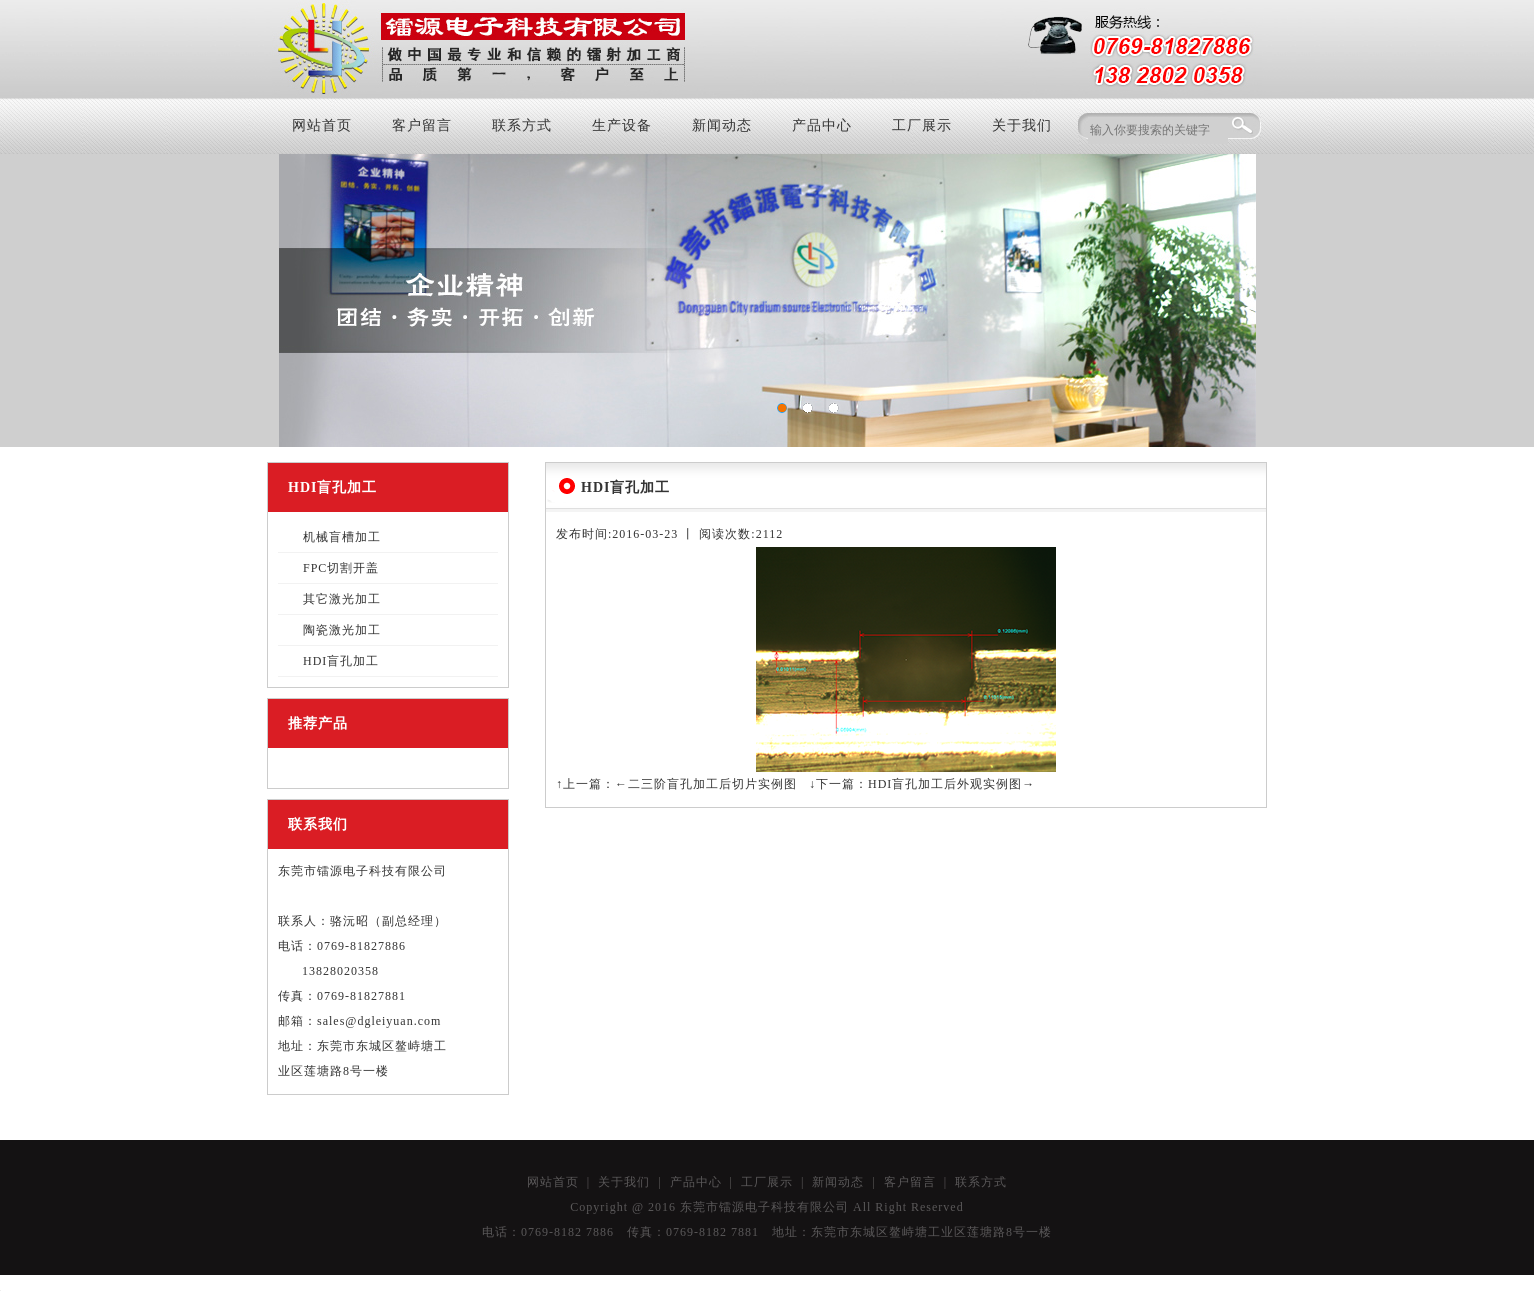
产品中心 (822, 125)
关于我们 (1022, 125)
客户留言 (422, 125)
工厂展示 (922, 125)
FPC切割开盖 (341, 568)
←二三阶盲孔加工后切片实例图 (706, 784)
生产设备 (622, 125)
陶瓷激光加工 (342, 630)
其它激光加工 (342, 599)
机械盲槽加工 (342, 537)
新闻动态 (722, 125)
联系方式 (522, 125)
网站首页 (322, 125)
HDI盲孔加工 (341, 661)
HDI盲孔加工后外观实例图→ (951, 784)
